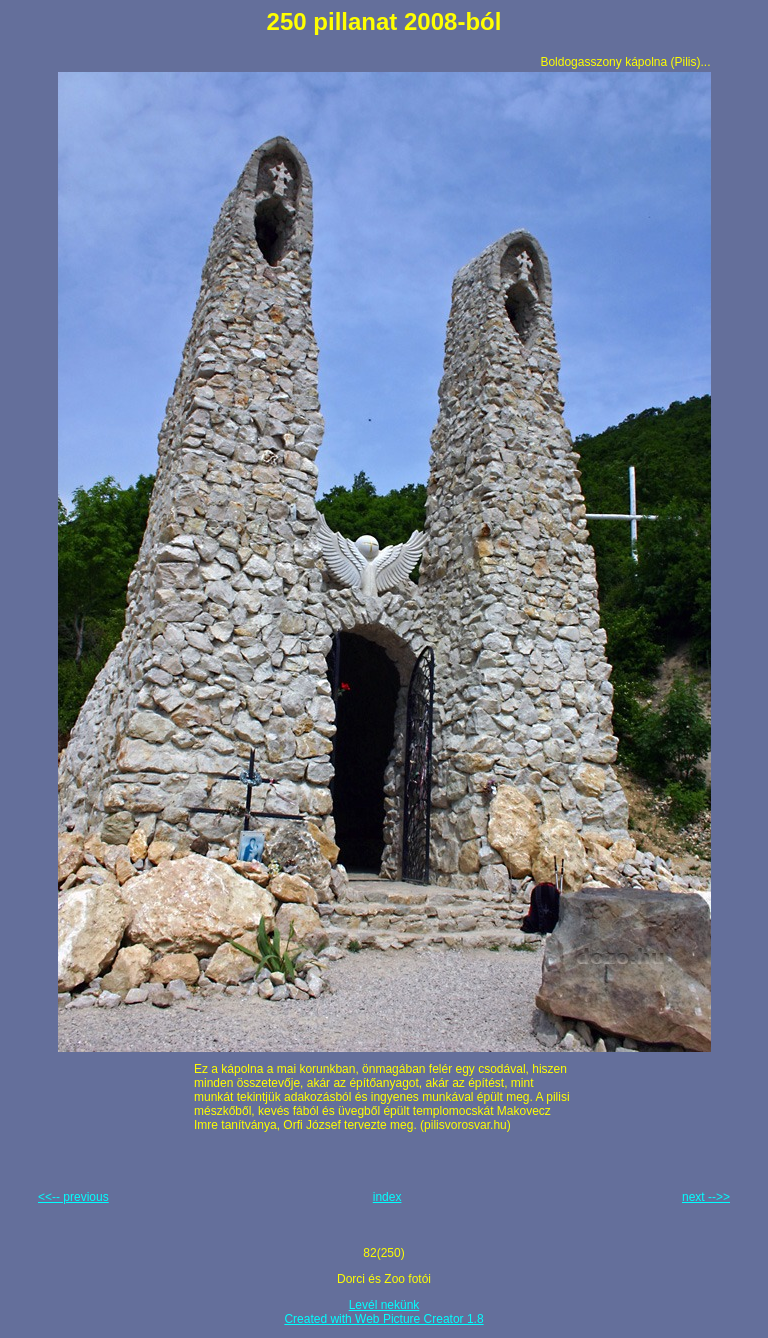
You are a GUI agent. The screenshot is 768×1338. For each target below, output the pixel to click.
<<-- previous (73, 1197)
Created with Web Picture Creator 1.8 (383, 1319)
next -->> (706, 1197)
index (387, 1197)
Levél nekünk (384, 1305)
